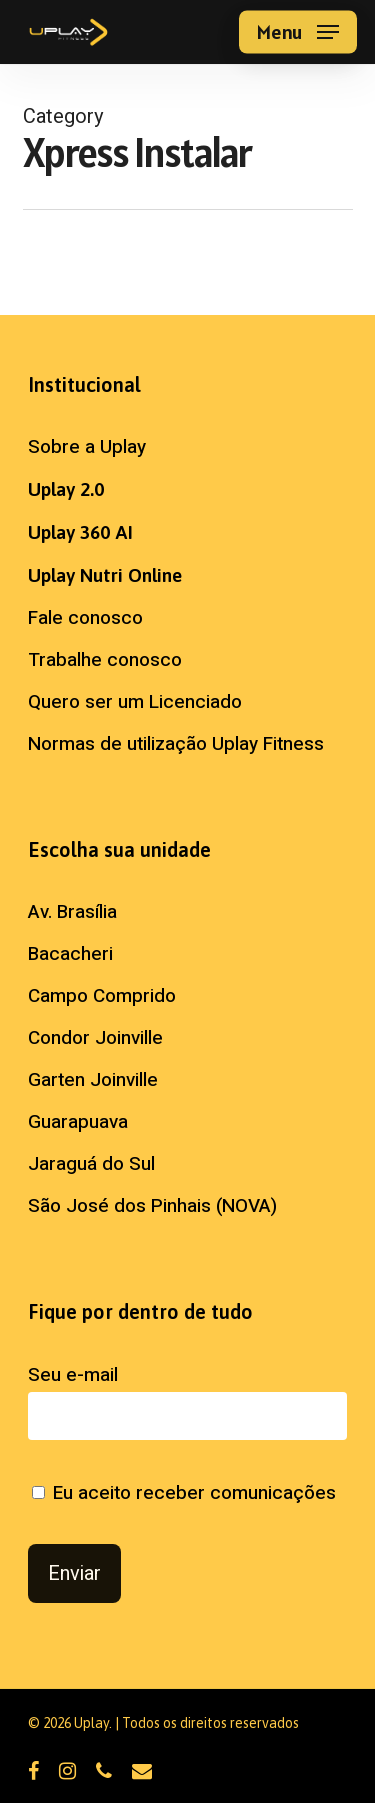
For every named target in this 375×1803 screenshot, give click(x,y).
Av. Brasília (72, 912)
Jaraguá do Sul (91, 1164)
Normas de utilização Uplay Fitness (176, 744)
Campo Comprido (102, 996)
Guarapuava (78, 1122)
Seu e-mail (187, 1400)
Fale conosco (85, 618)
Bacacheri (70, 954)
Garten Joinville (93, 1080)
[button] (298, 32)
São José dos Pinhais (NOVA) (152, 1206)
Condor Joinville (95, 1038)
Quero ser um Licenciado (135, 702)
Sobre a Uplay (87, 447)
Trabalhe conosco (105, 660)
